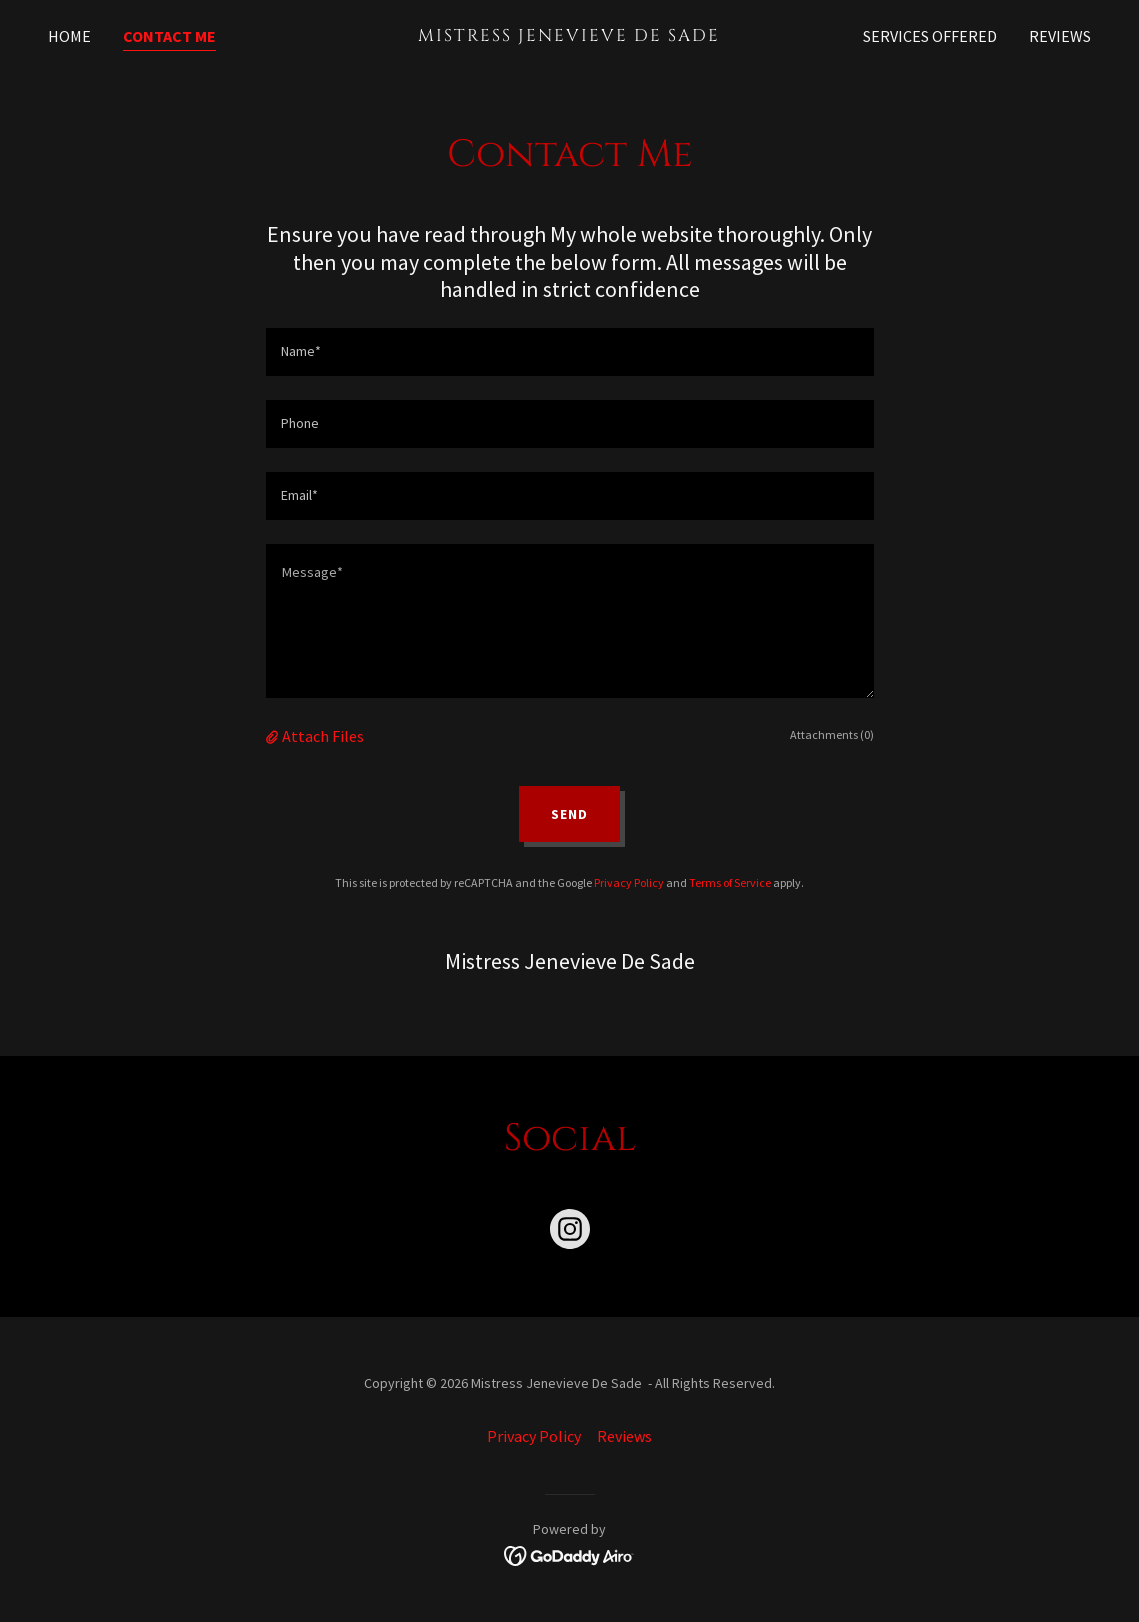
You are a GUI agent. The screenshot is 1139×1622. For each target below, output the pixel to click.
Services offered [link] (930, 36)
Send (569, 814)
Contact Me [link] (169, 36)
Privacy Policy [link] (629, 882)
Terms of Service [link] (730, 882)
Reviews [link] (1060, 36)
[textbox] (570, 352)
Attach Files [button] (323, 736)
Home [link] (69, 36)
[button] (274, 736)
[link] (570, 35)
